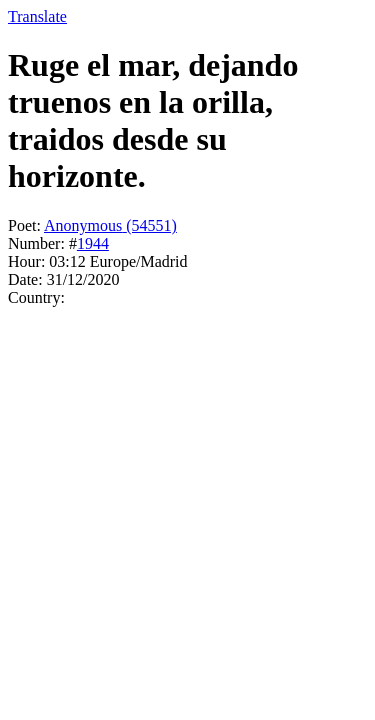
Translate (37, 16)
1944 (93, 243)
